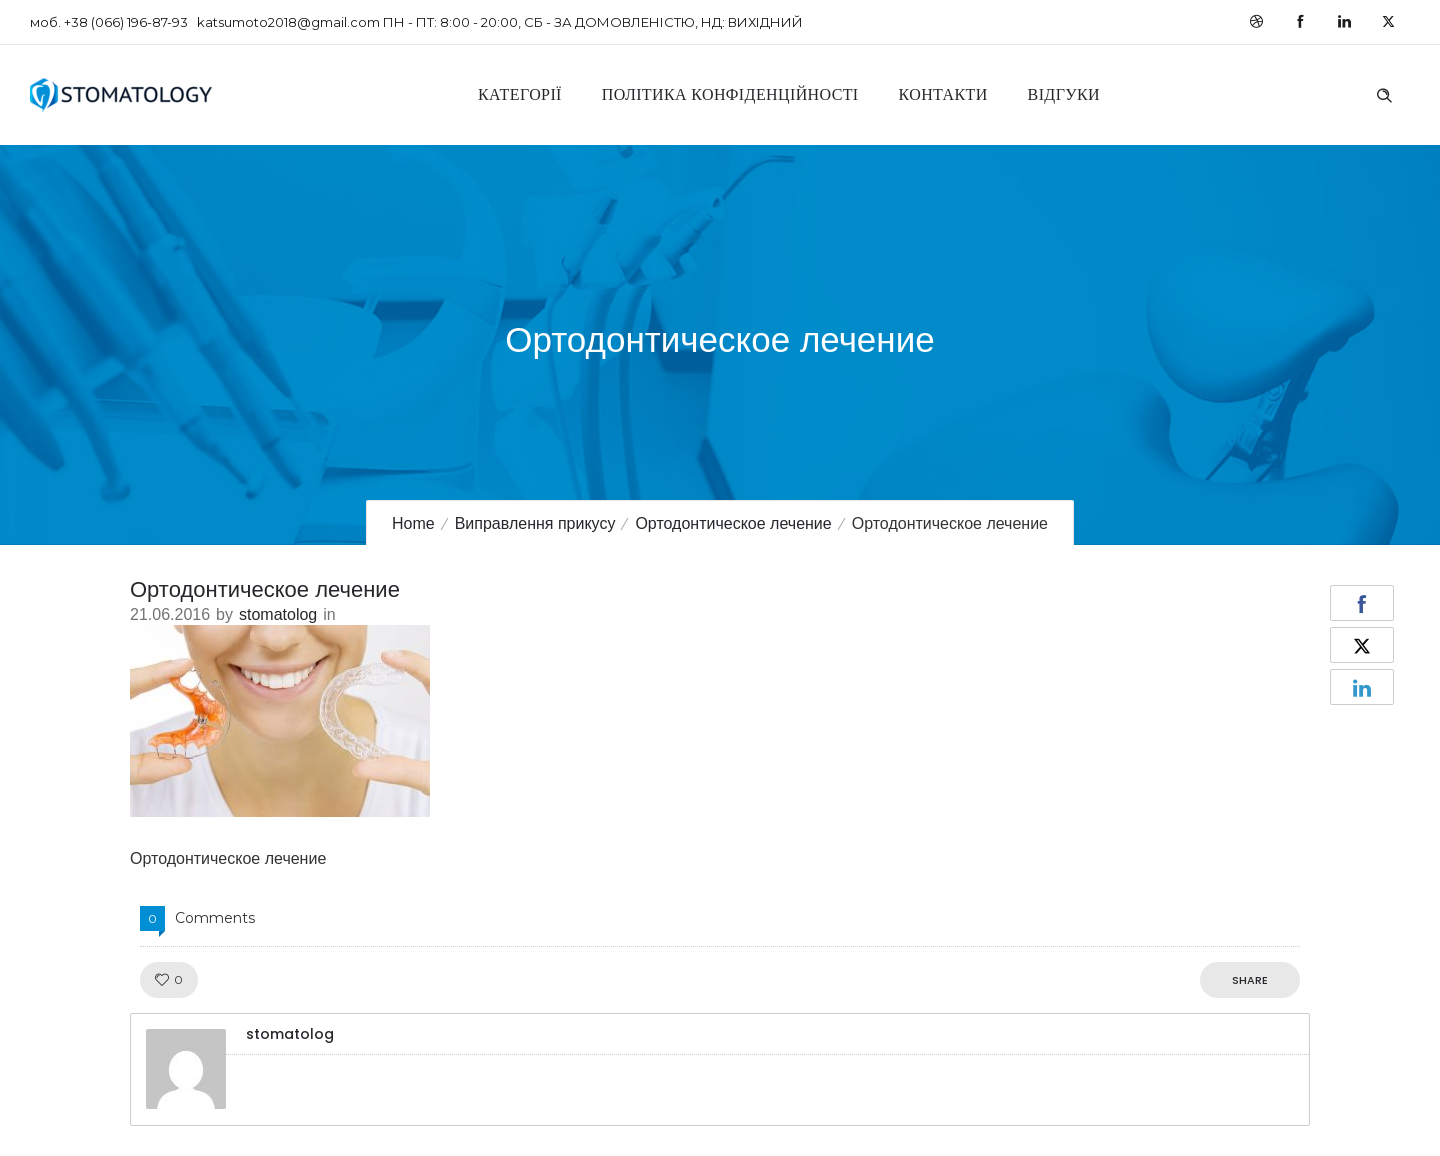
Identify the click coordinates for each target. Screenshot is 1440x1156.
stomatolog (278, 614)
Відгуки (1064, 94)
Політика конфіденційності (730, 94)
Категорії (520, 94)
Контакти (943, 94)
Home (413, 523)
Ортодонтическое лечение (733, 523)
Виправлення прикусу (535, 523)
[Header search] (1384, 93)
